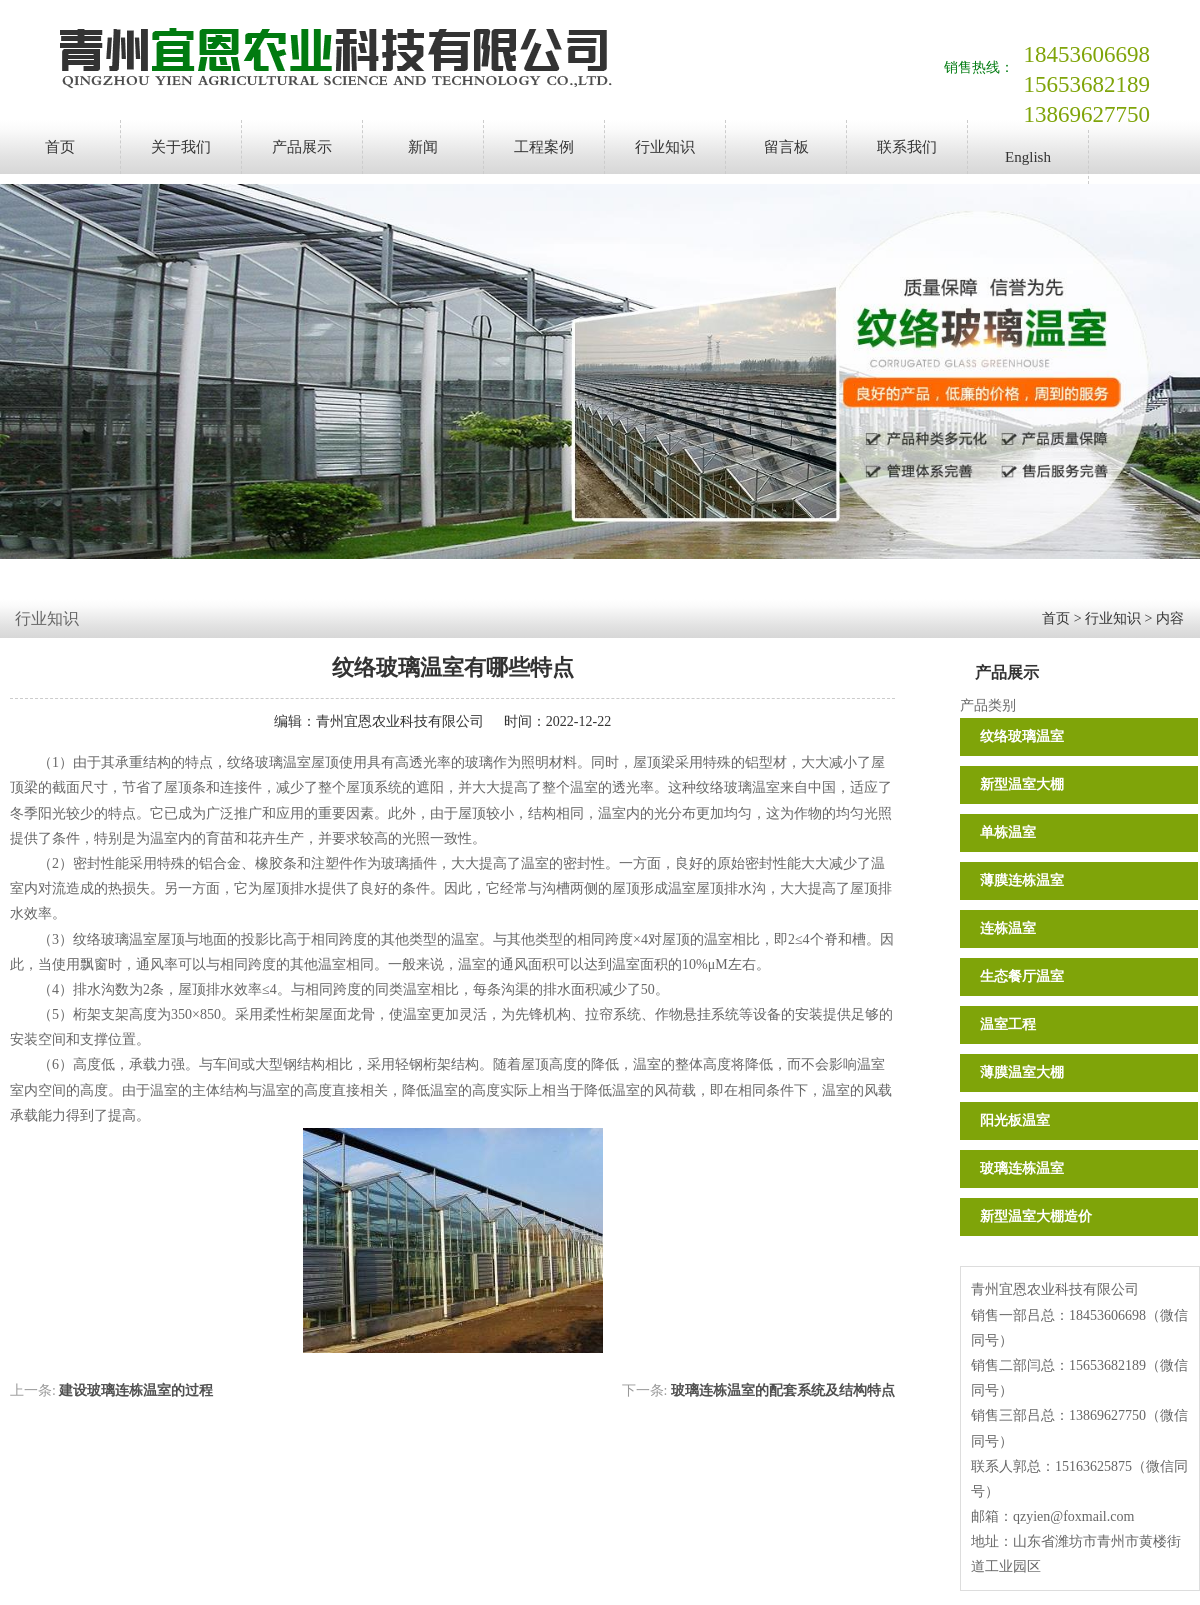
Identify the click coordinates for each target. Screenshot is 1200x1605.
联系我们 (907, 147)
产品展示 (302, 147)
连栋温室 (1008, 928)
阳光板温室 (1015, 1120)
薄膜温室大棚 (1022, 1072)
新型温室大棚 (1022, 784)
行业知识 (665, 147)
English (1028, 157)
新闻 (423, 147)
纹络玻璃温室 (1022, 736)
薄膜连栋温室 (1022, 880)
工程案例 (544, 147)
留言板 (786, 147)
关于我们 (181, 147)
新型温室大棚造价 (1036, 1216)
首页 (60, 147)
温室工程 (1008, 1024)
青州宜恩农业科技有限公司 (400, 721)
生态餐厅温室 (1022, 976)
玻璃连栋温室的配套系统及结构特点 (783, 1390)
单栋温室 (1008, 832)
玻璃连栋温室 (1022, 1168)
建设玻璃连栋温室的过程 (136, 1390)
